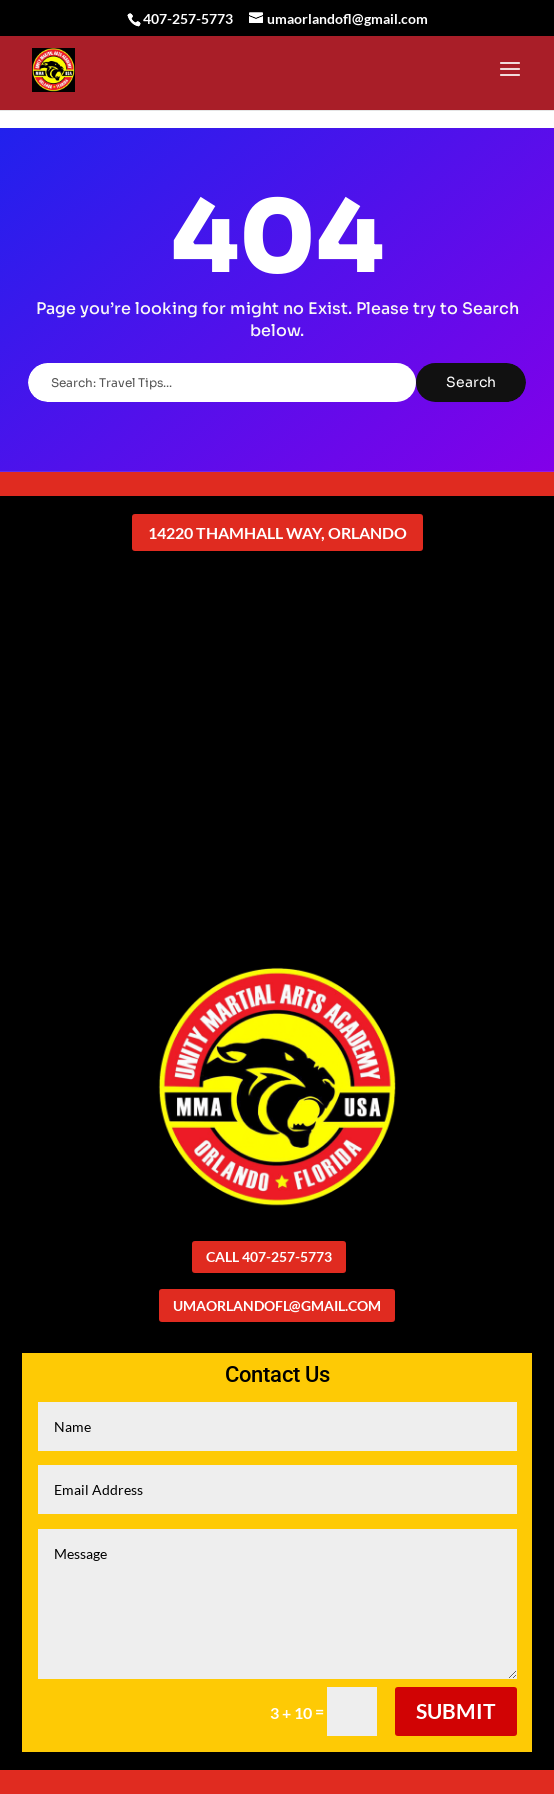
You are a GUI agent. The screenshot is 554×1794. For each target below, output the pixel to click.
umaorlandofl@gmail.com (277, 1305)
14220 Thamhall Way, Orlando (277, 532)
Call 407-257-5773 (269, 1256)
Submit (456, 1710)
